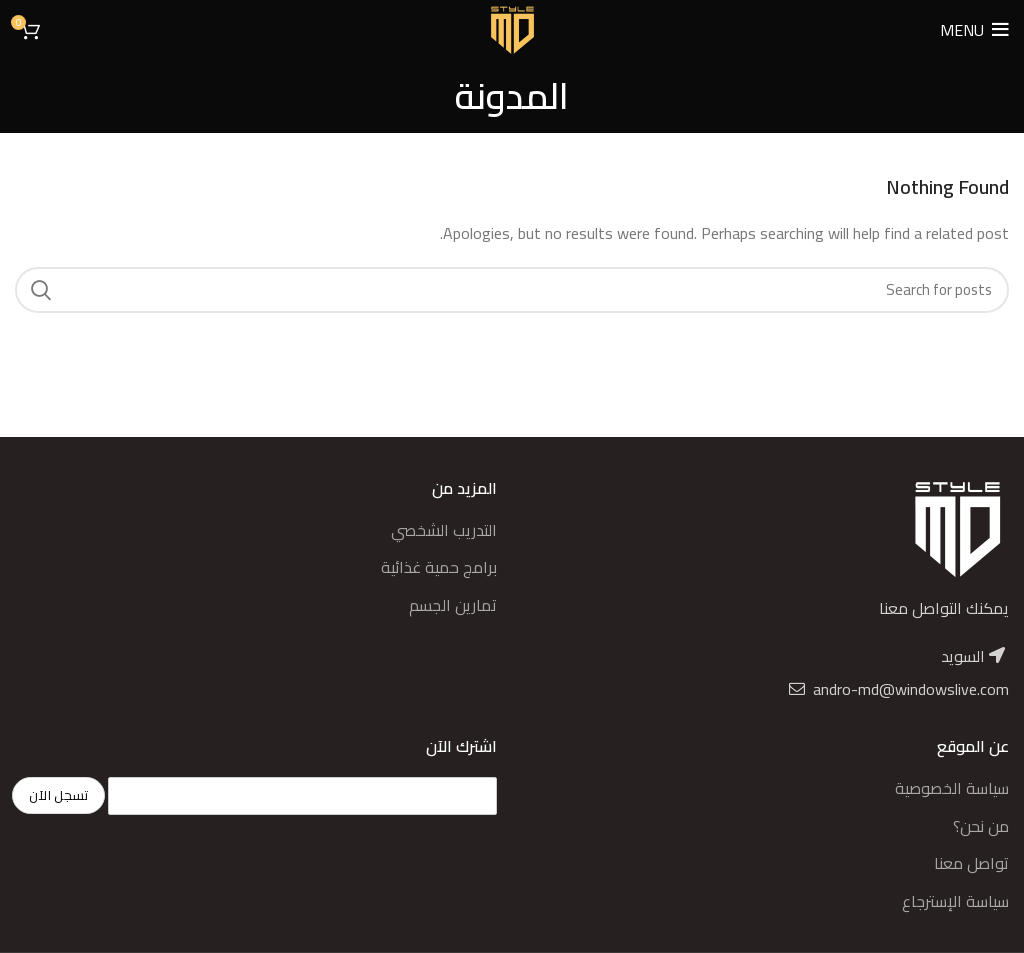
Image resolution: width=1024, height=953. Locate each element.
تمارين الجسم (453, 605)
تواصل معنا (971, 863)
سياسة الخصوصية (952, 788)
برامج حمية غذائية (439, 567)
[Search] (512, 290)
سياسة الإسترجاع (955, 901)
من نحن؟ (981, 826)
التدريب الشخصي (444, 530)
